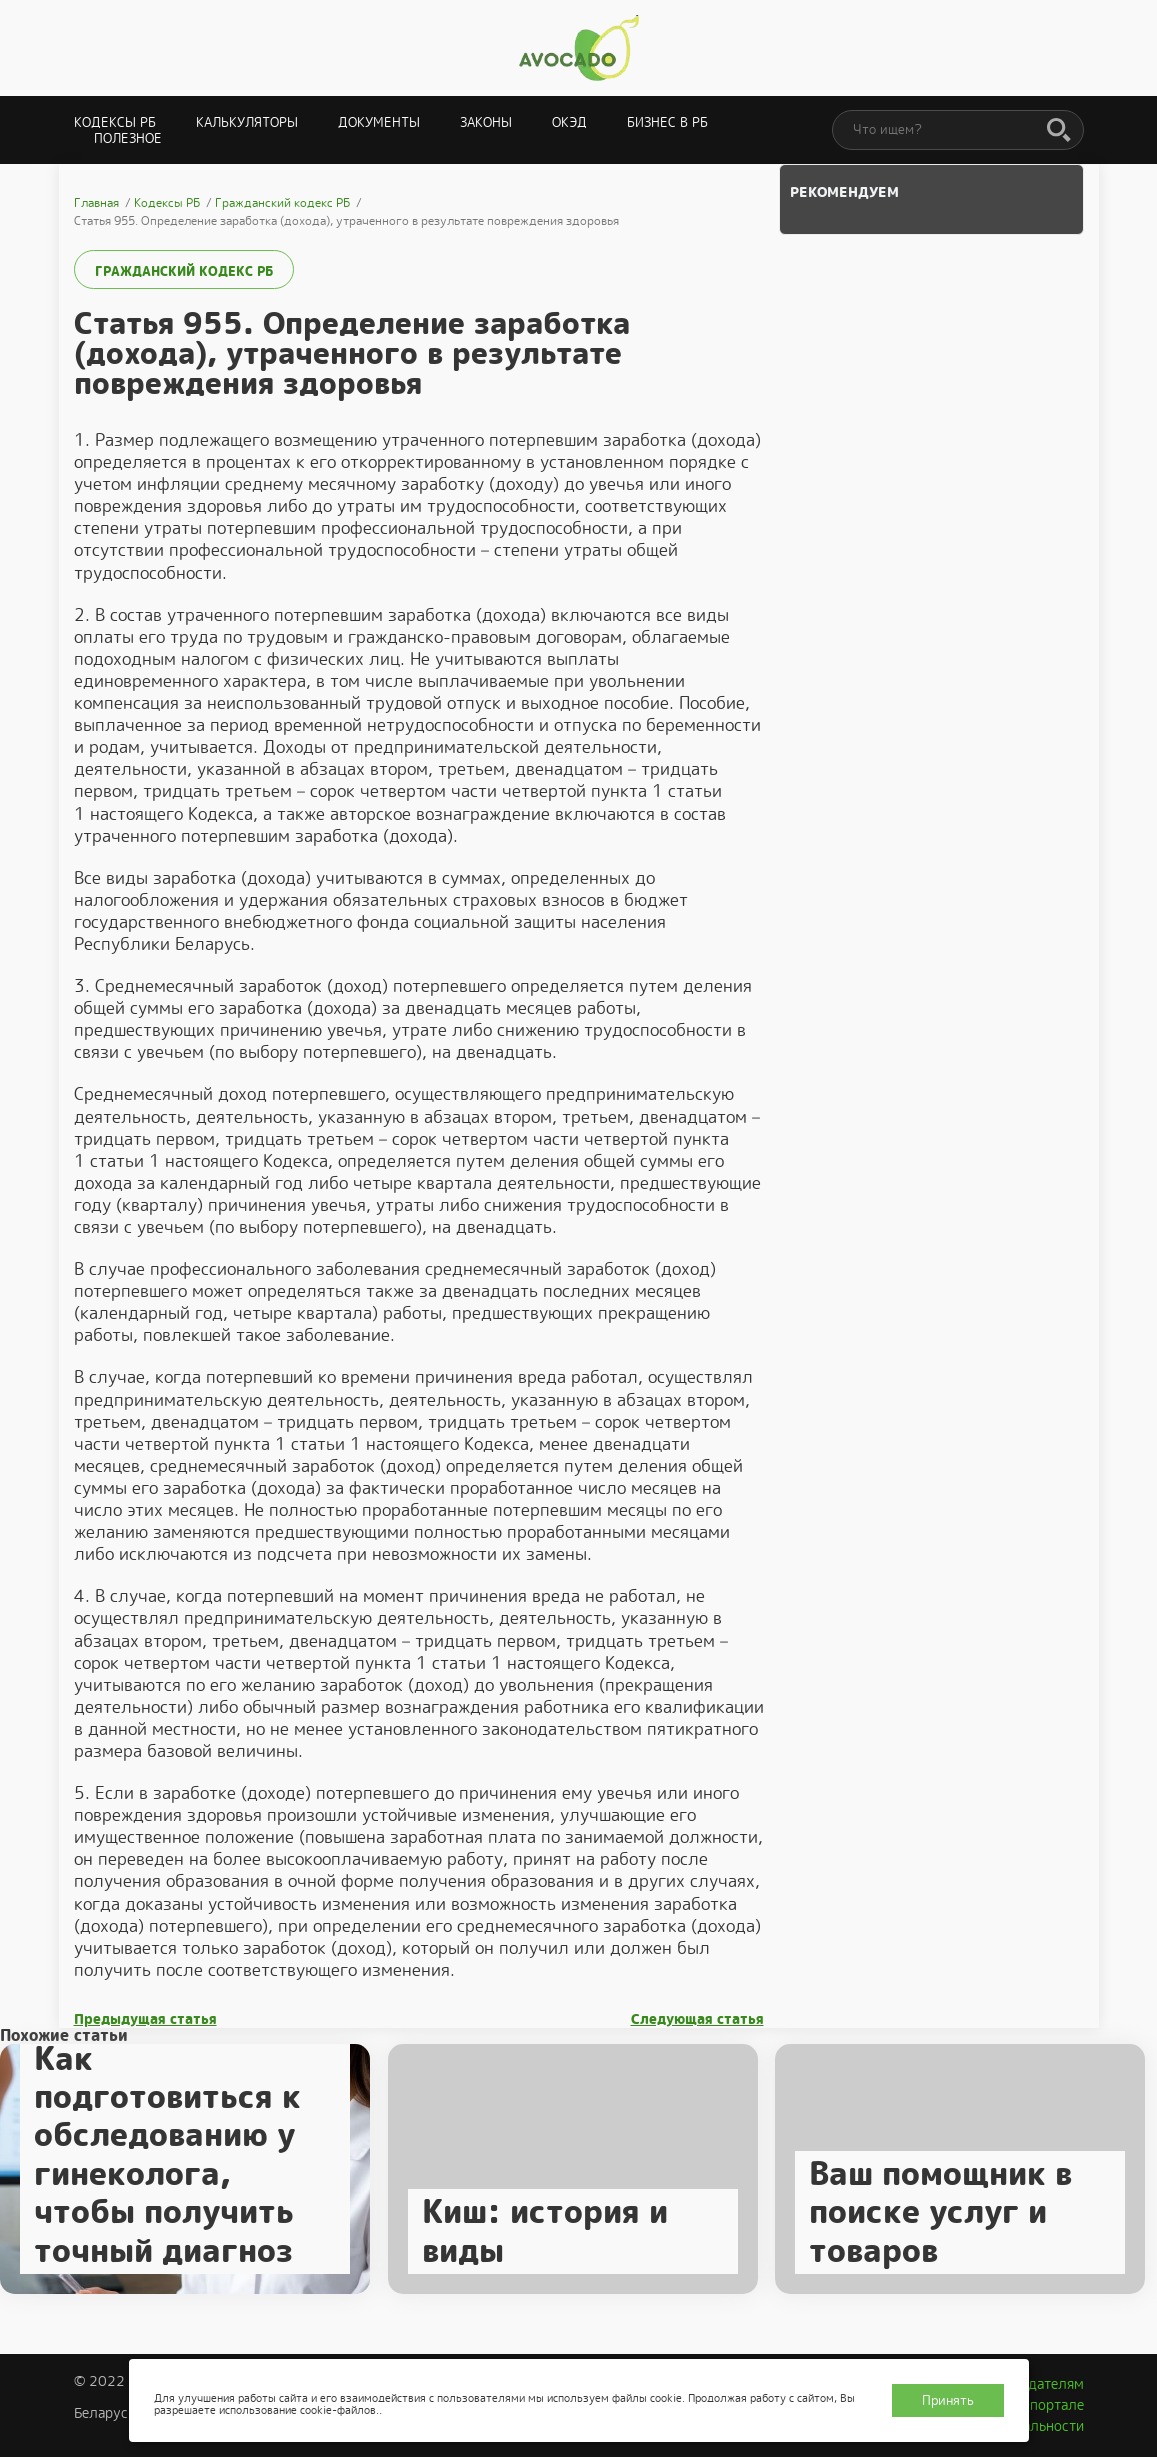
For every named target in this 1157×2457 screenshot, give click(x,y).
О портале (1050, 2405)
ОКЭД (569, 122)
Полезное (128, 138)
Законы (486, 122)
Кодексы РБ (115, 122)
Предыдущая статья (145, 2019)
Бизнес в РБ (667, 122)
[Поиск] (1059, 131)
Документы (379, 122)
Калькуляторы (247, 122)
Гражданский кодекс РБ (184, 271)
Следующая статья (697, 2019)
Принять (948, 2400)
